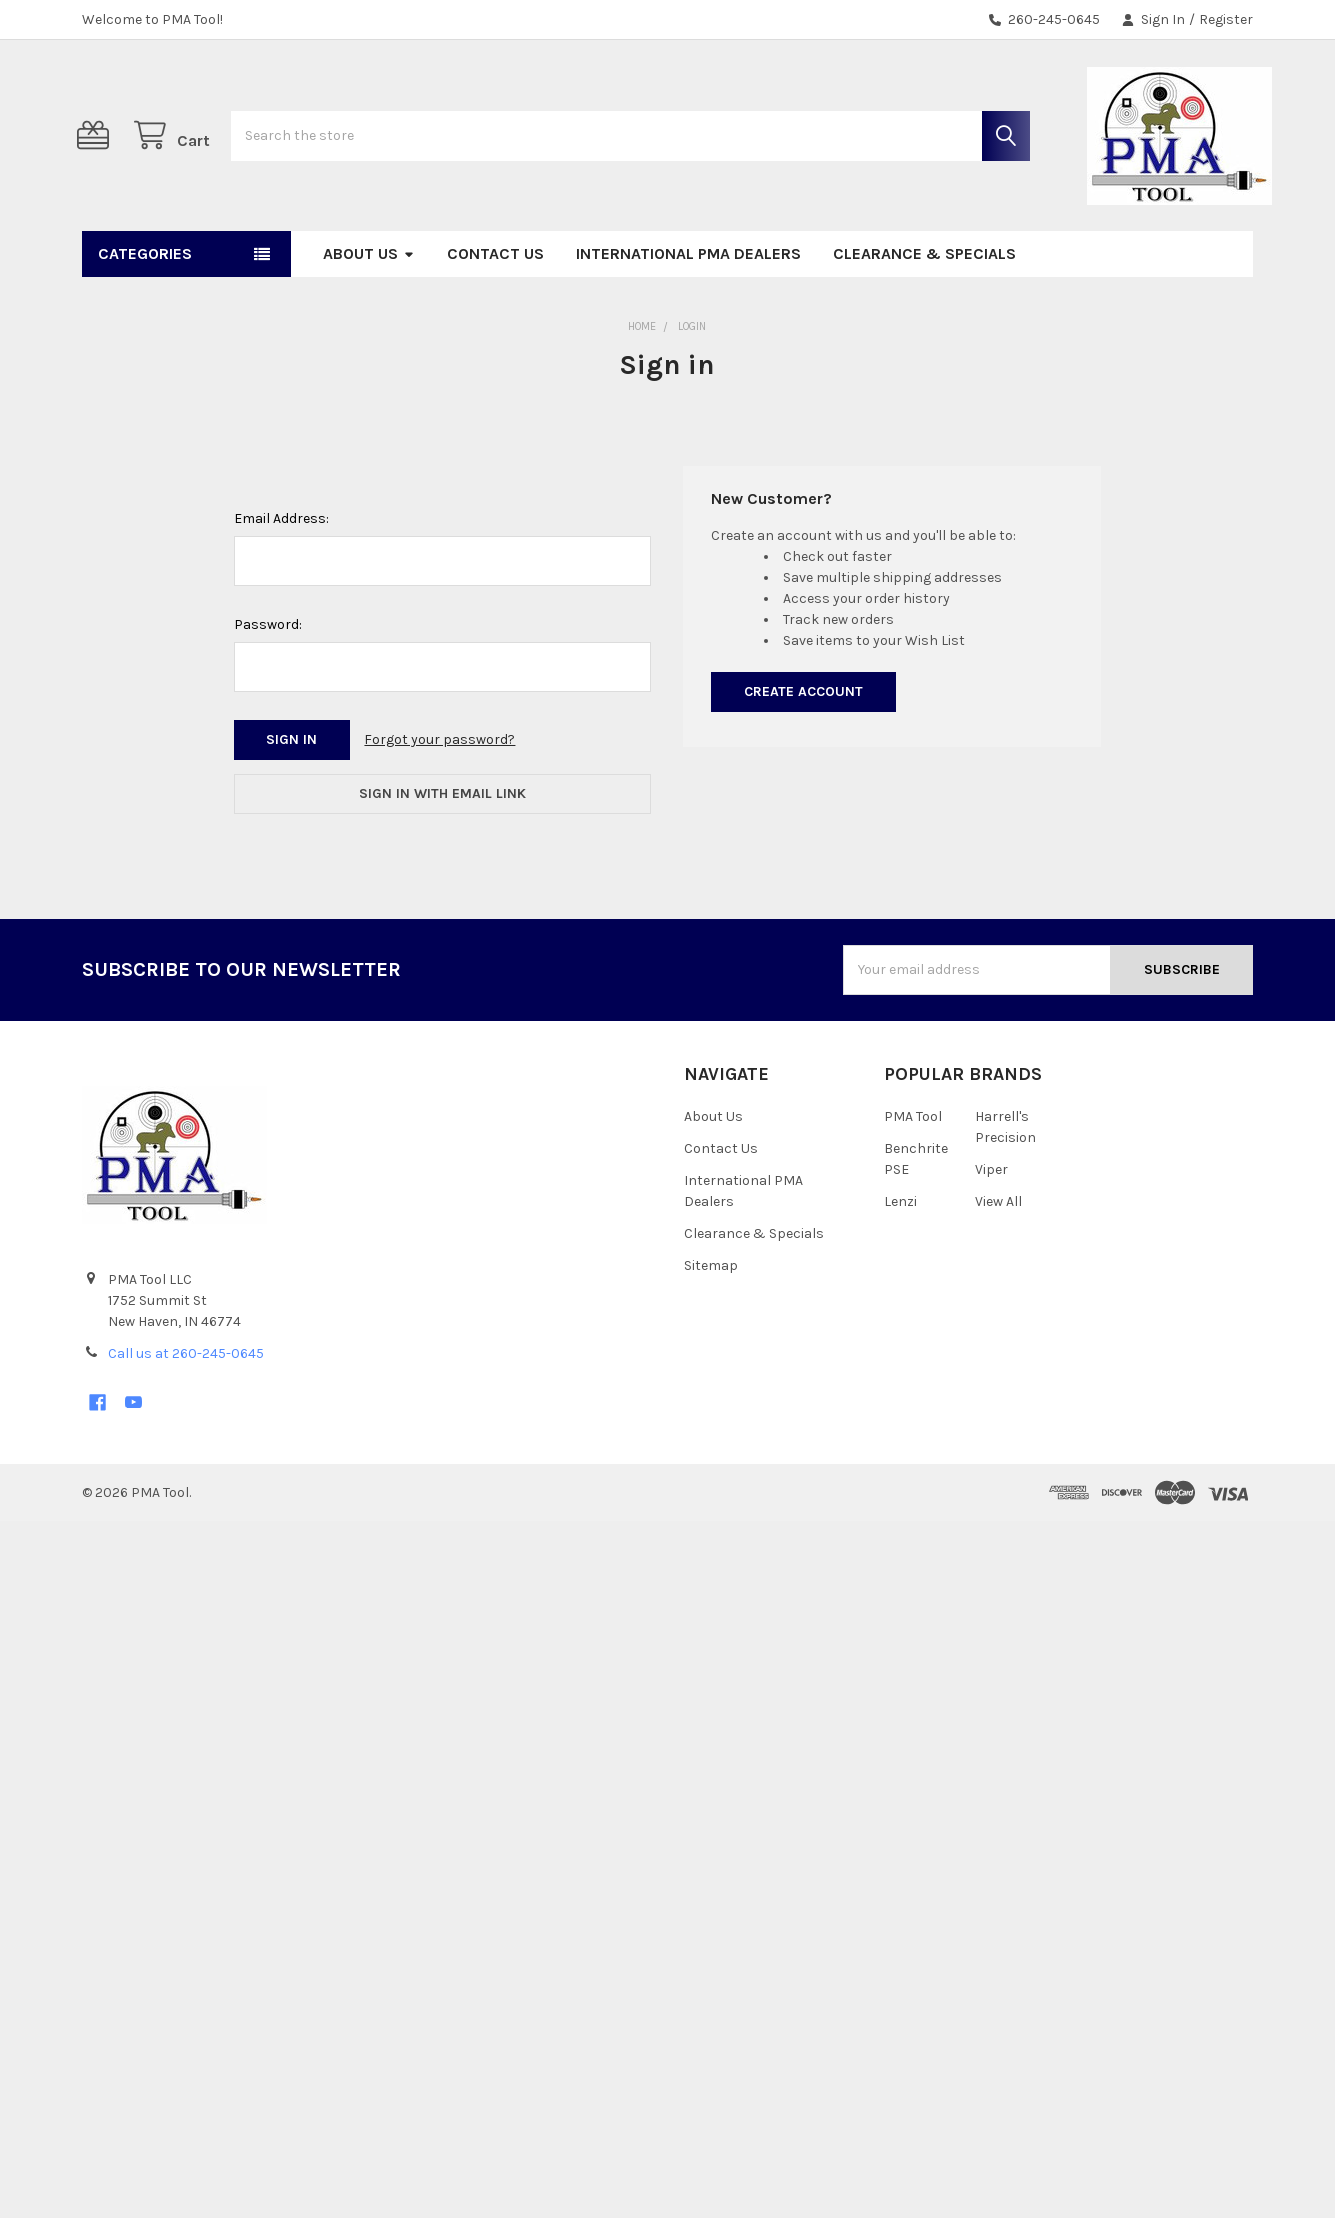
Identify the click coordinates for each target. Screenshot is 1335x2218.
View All (998, 1259)
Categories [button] (145, 311)
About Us (369, 311)
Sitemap (711, 1323)
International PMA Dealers (688, 311)
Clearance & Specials (924, 311)
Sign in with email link (442, 851)
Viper (991, 1227)
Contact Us (495, 311)
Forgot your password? (439, 797)
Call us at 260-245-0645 (186, 1411)
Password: (268, 682)
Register (1226, 19)
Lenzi (900, 1259)
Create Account (803, 749)
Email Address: (281, 576)
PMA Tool (913, 1174)
